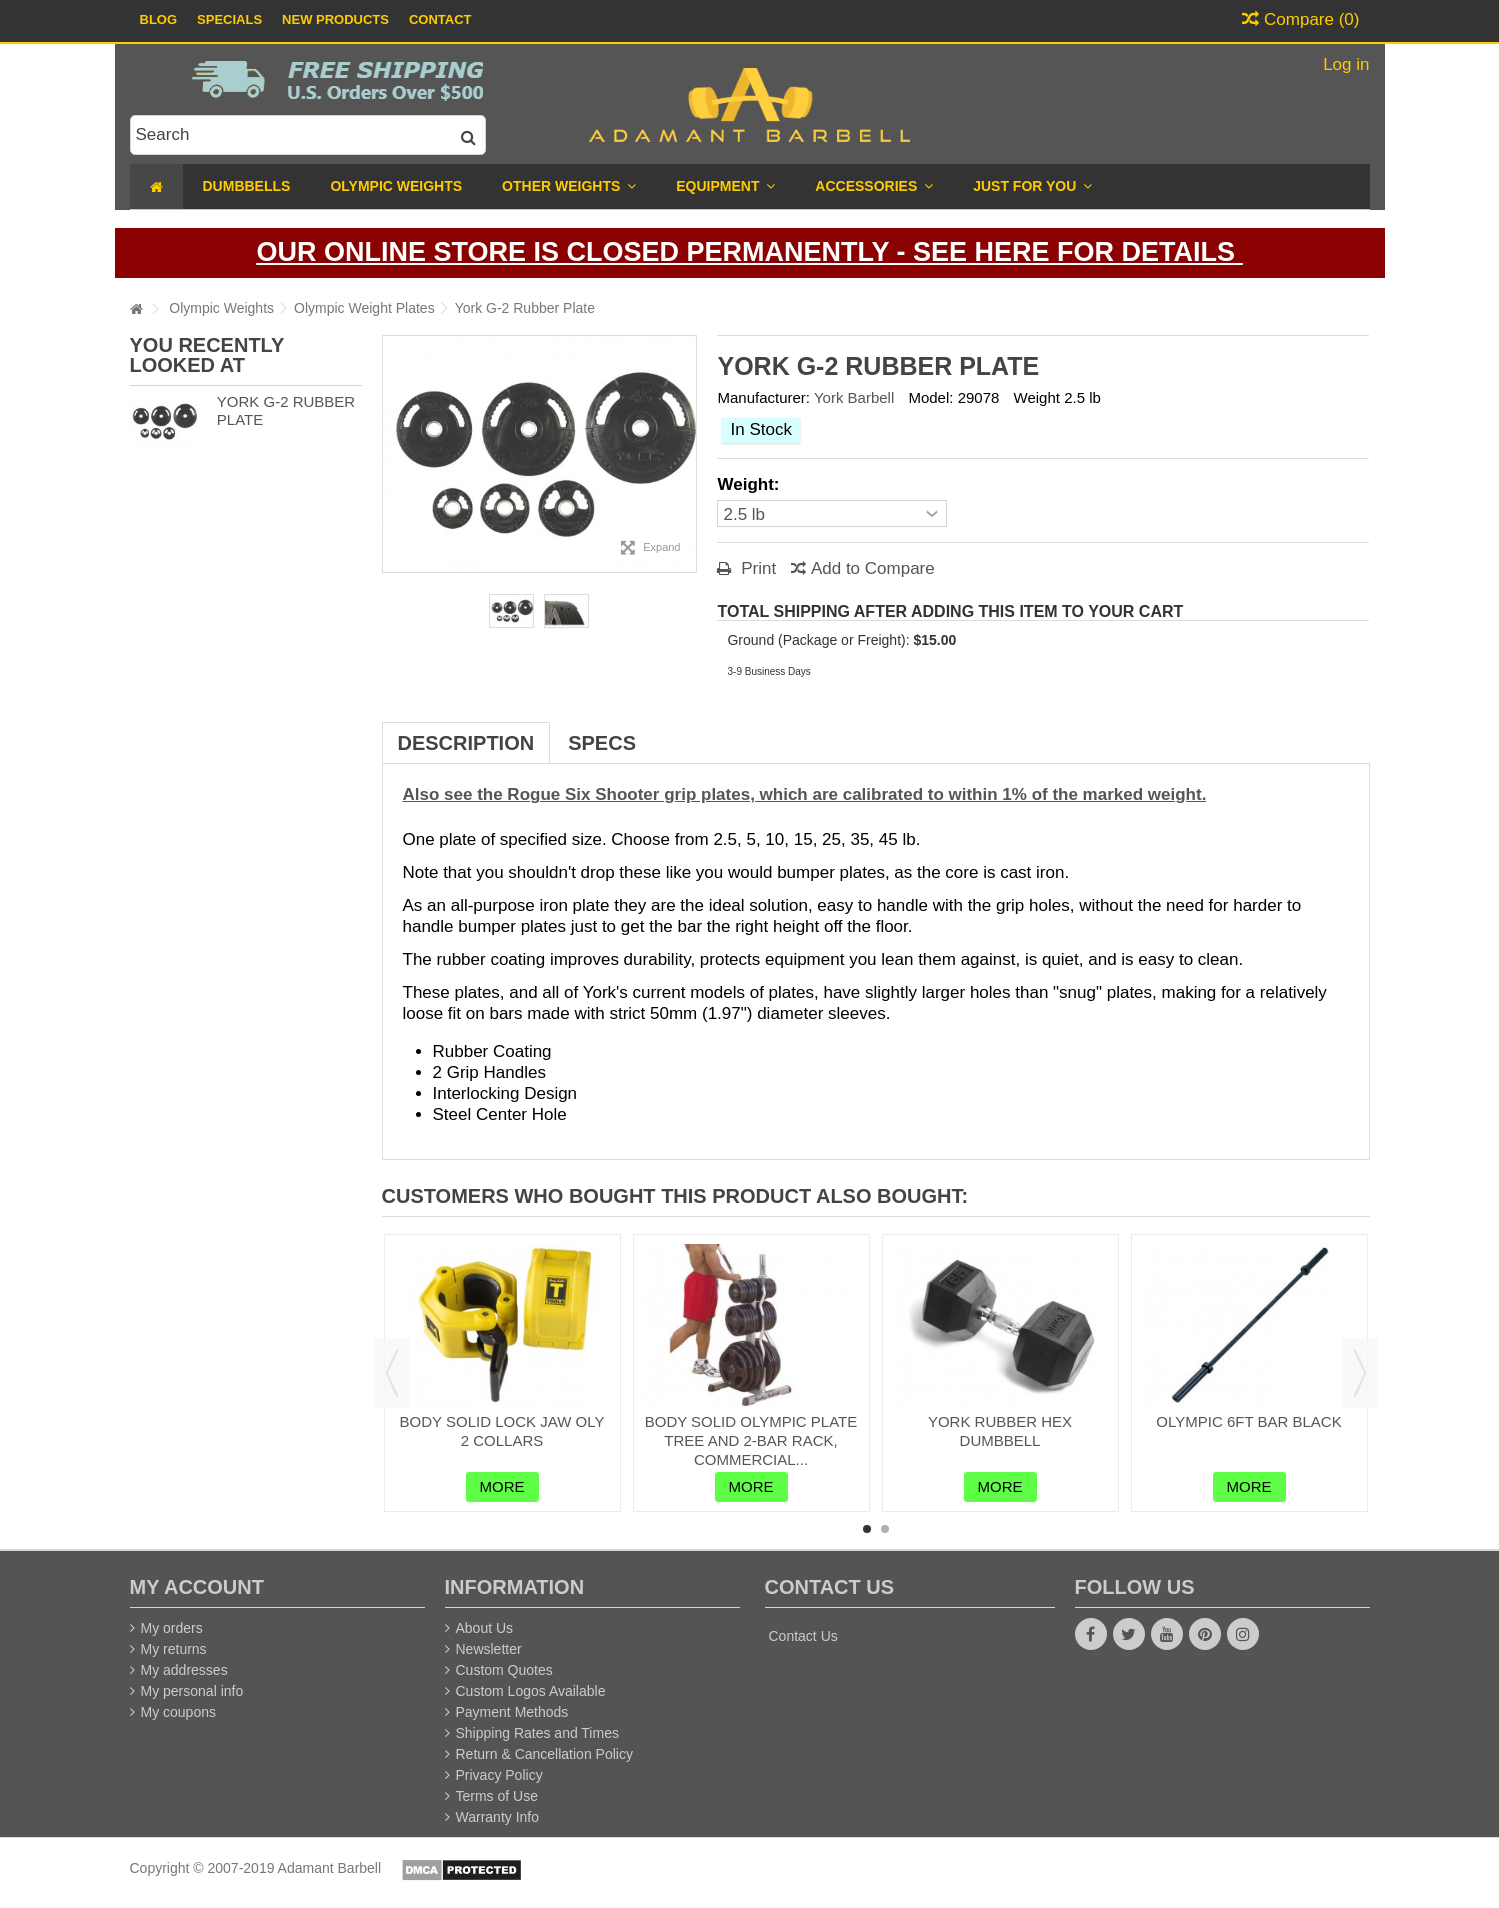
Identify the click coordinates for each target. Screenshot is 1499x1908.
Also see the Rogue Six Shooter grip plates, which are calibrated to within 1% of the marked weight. (805, 794)
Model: (930, 397)
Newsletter (489, 1649)
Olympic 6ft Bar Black (1248, 1421)
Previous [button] (392, 1373)
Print (756, 568)
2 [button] (885, 1529)
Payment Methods (512, 1712)
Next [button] (1360, 1373)
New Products (335, 19)
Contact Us (803, 1636)
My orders (172, 1628)
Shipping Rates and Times (537, 1733)
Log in (1343, 64)
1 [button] (867, 1529)
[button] (1032, 186)
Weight (1037, 397)
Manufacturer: (763, 397)
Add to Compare (873, 568)
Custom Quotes (504, 1670)
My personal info (192, 1691)
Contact (440, 19)
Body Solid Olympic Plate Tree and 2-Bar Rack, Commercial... (751, 1440)
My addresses (184, 1670)
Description (466, 743)
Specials (229, 19)
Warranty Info (498, 1817)
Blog (159, 19)
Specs (602, 743)
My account (197, 1587)
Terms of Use (497, 1796)
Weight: (750, 484)
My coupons (178, 1712)
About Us (485, 1628)
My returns (174, 1649)
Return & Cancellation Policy (544, 1754)
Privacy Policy (499, 1775)
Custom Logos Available (531, 1691)
